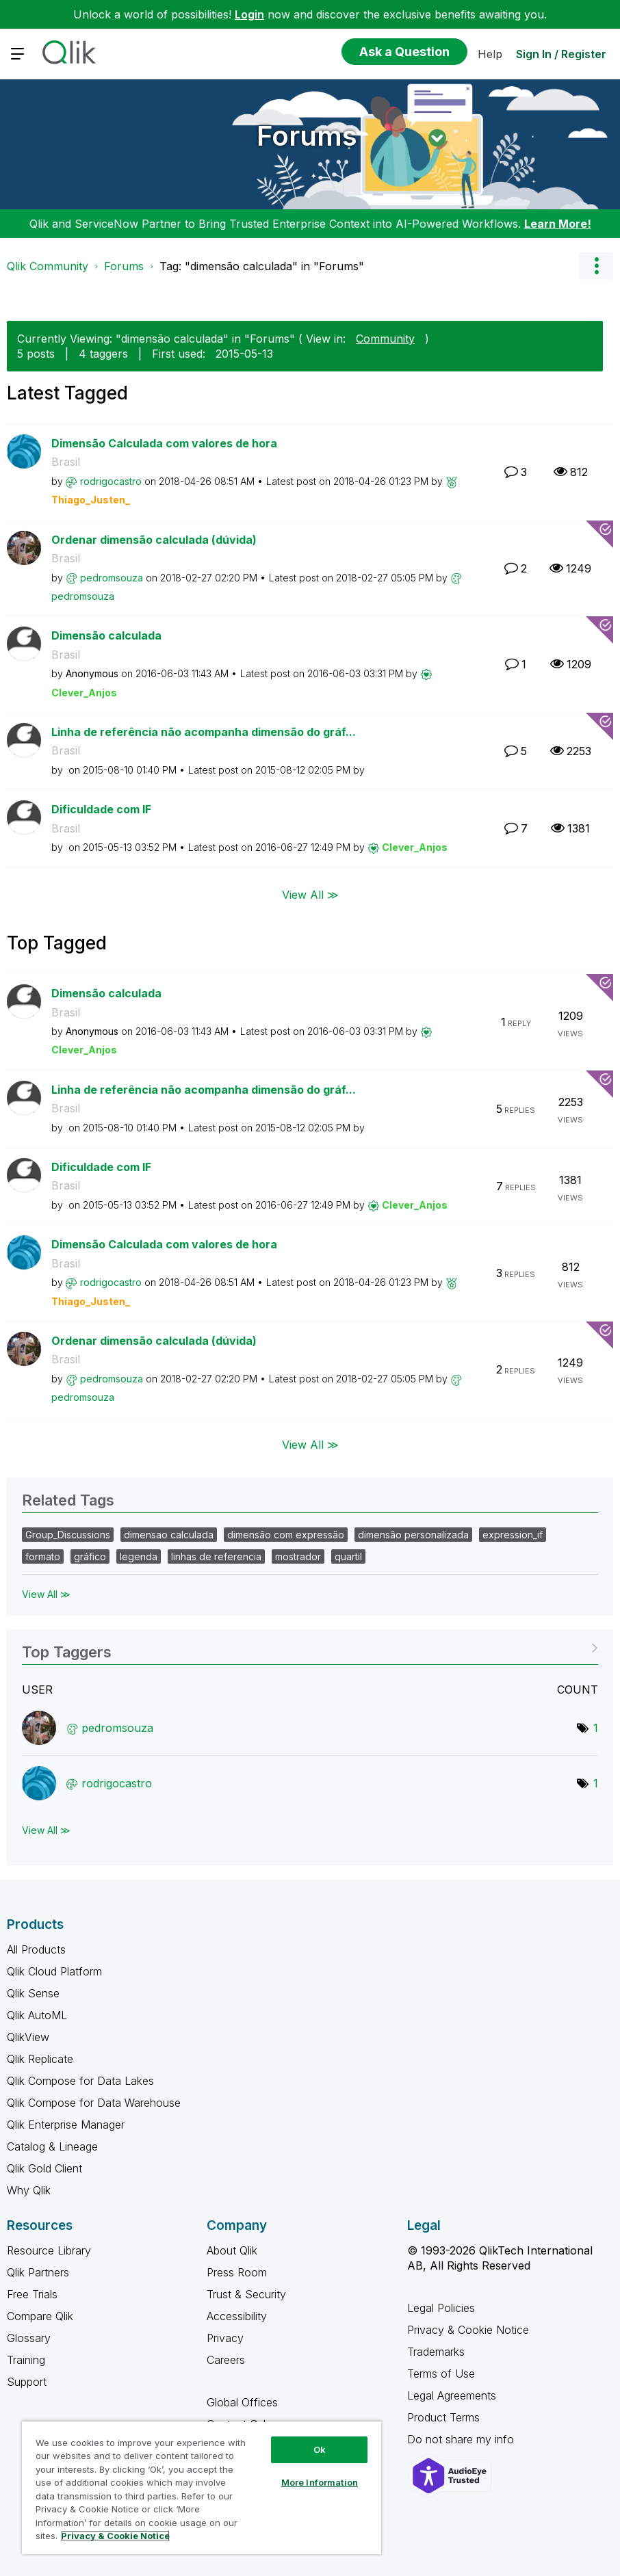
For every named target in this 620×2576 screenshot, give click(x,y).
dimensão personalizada (413, 1534)
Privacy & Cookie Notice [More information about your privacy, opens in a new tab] (115, 2535)
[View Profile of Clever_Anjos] (84, 692)
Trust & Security (246, 2294)
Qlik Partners (38, 2272)
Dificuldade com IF (101, 809)
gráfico (90, 1556)
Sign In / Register (561, 54)
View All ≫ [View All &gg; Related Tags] (46, 1594)
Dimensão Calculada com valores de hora (164, 443)
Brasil (65, 462)
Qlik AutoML (37, 2015)
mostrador (298, 1556)
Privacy (225, 2338)
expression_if (512, 1534)
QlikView (28, 2037)
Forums (307, 135)
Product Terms (443, 2417)
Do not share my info (462, 2439)
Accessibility (237, 2316)
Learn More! (557, 224)
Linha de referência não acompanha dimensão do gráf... (203, 732)
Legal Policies (441, 2308)
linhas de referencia (216, 1556)
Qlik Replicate (40, 2059)
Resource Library (49, 2250)
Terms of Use (441, 2373)
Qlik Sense (33, 1993)
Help (490, 54)
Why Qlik (29, 2190)
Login (249, 14)
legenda (138, 1556)
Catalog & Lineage (52, 2146)
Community (385, 338)
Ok (319, 2449)
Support (27, 2382)
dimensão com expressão (285, 1534)
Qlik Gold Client (44, 2168)
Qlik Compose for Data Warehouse (94, 2103)
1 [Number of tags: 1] (595, 1728)
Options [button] (596, 266)
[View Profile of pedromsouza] (111, 577)
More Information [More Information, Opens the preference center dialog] (319, 2482)
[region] (201, 2487)
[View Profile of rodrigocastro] (111, 481)
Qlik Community (47, 266)
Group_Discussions (67, 1534)
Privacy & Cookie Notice (468, 2330)
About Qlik (232, 2250)
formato (42, 1556)
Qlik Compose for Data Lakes (80, 2081)
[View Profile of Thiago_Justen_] (90, 499)
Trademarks (436, 2351)
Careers (226, 2360)
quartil (348, 1556)
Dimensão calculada (106, 635)
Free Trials (32, 2294)
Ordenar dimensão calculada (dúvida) (154, 540)
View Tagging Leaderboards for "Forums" (310, 1647)
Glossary (29, 2338)
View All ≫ (310, 895)
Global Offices (242, 2402)
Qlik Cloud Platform (54, 1971)
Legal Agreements (451, 2395)
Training (26, 2360)
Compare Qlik (40, 2316)
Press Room (237, 2272)
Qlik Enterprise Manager (66, 2124)
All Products (36, 1949)
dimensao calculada (169, 1534)
